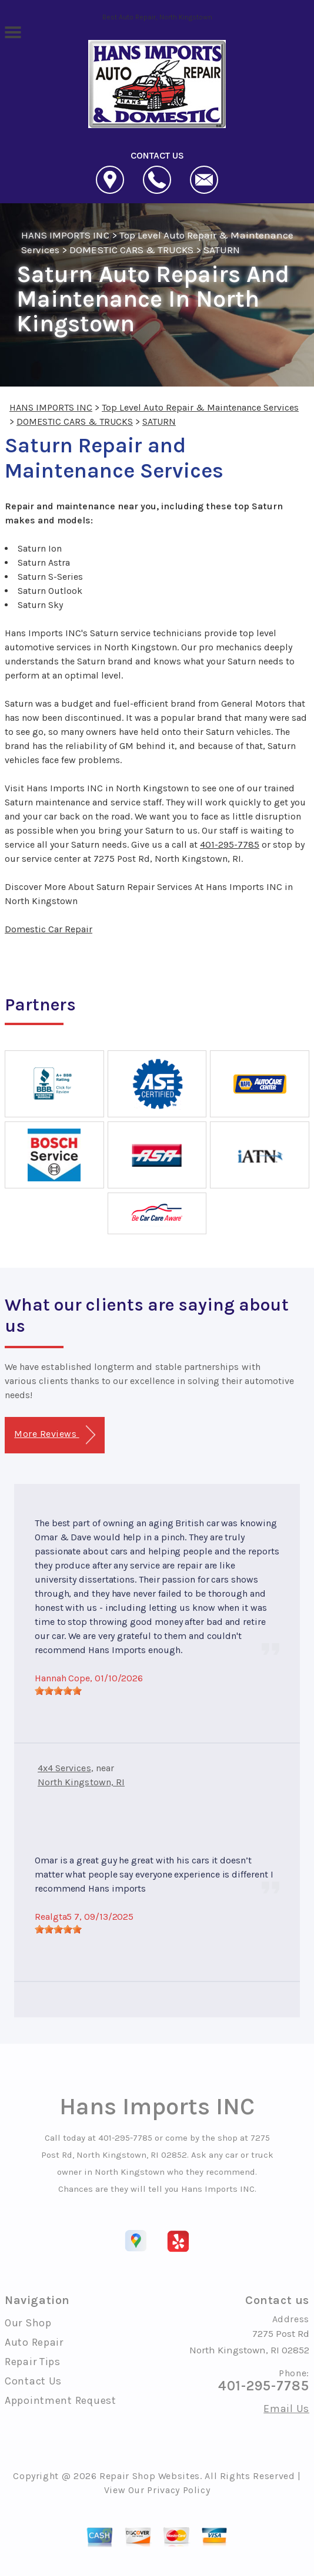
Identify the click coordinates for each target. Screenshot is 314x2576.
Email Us (286, 2408)
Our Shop (28, 2322)
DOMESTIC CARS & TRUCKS (131, 250)
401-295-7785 (229, 844)
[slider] (58, 1690)
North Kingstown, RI (81, 1782)
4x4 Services (64, 1768)
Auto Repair (34, 2342)
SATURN (221, 250)
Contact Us (33, 2381)
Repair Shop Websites (149, 2475)
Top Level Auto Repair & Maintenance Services (200, 407)
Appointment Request (60, 2400)
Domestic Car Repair (48, 929)
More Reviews (54, 1435)
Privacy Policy (178, 2490)
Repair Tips (33, 2361)
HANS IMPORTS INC (65, 235)
